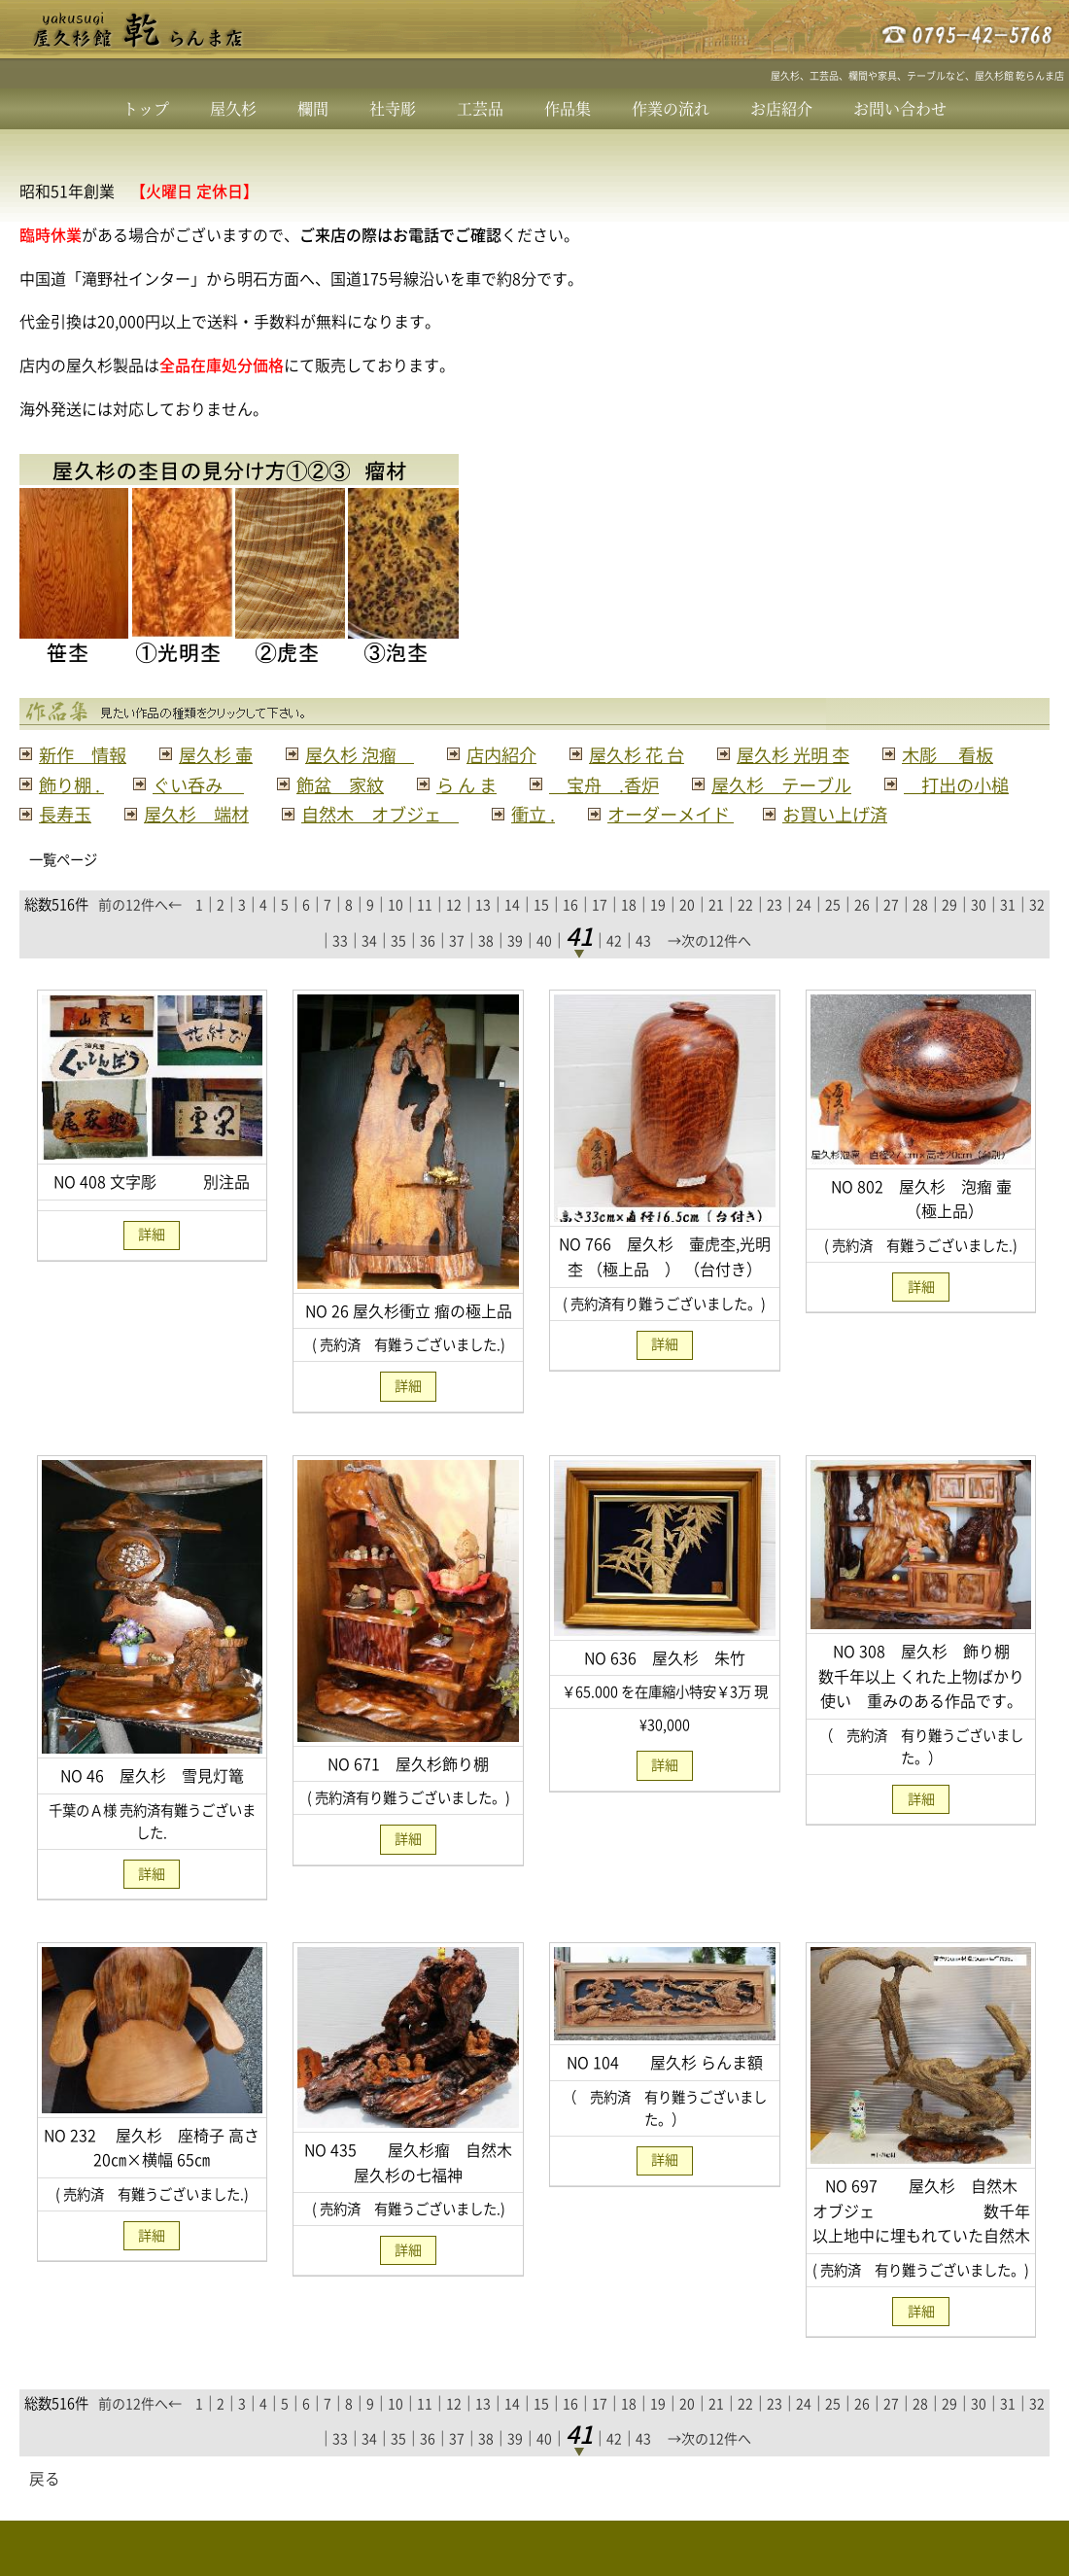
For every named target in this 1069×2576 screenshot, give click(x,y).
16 (570, 934)
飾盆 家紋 (499, 784)
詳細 (151, 1264)
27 (891, 934)
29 (949, 934)
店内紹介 (518, 754)
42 (614, 969)
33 (340, 969)
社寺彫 (392, 108)
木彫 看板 (87, 784)
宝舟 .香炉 (771, 784)
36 (427, 969)
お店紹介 (781, 108)
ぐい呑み (352, 784)
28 (920, 934)
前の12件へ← (140, 934)
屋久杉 (233, 108)
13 (483, 934)
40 (544, 969)
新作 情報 (85, 754)
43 (643, 969)
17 (599, 934)
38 (486, 969)
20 (687, 934)
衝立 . (915, 813)
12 (454, 934)
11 (424, 934)
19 (658, 934)
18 (629, 934)
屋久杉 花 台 (657, 754)
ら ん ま (629, 784)
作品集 (567, 108)
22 (745, 934)
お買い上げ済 (276, 843)
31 (1008, 934)
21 (716, 934)
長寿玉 (430, 813)
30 (978, 934)
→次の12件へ (709, 969)
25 (833, 934)
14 (512, 934)
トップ (145, 108)
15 (541, 934)
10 (395, 934)
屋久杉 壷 (222, 754)
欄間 (312, 108)
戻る (44, 2509)
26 (862, 934)
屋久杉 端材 (565, 813)
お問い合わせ (900, 108)
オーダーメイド (105, 843)
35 (398, 969)
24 (803, 934)
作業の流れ (670, 108)
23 (774, 934)
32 (1037, 934)
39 (515, 969)
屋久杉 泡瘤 (371, 754)
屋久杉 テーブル (113, 813)
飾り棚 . (222, 784)
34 (369, 969)
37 (457, 969)
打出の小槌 (294, 813)
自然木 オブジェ (756, 813)
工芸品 (480, 108)
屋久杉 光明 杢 (819, 754)
